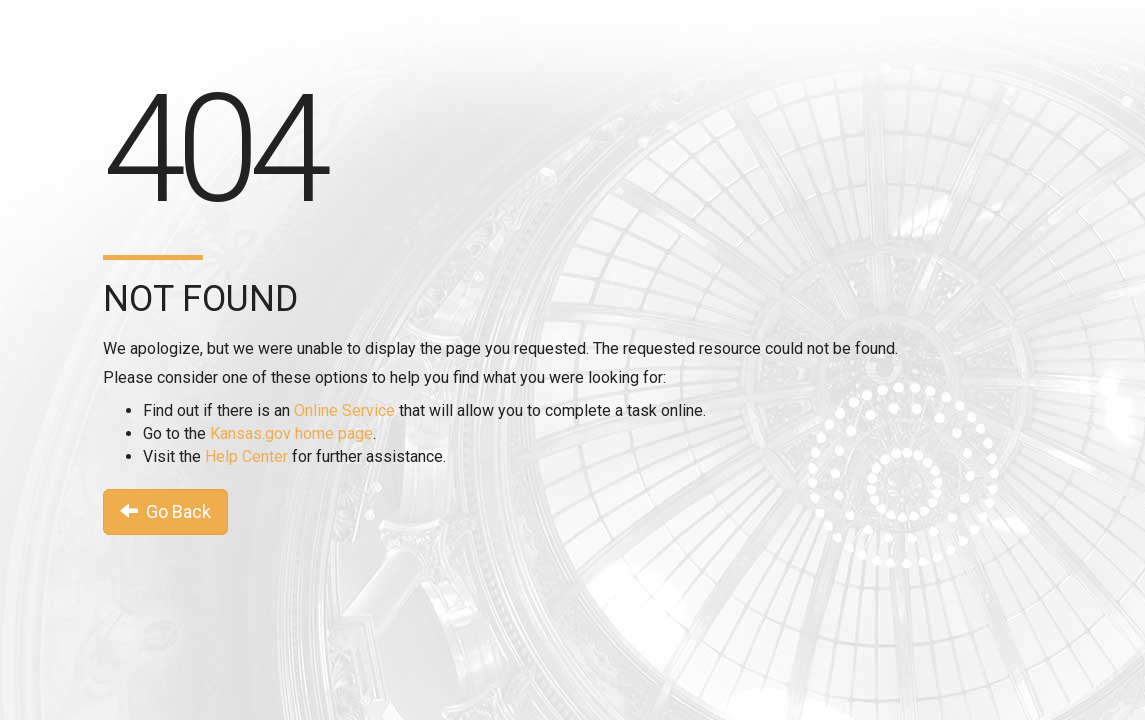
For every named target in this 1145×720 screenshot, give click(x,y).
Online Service (344, 410)
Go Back (165, 511)
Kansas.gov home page (291, 433)
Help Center (246, 456)
